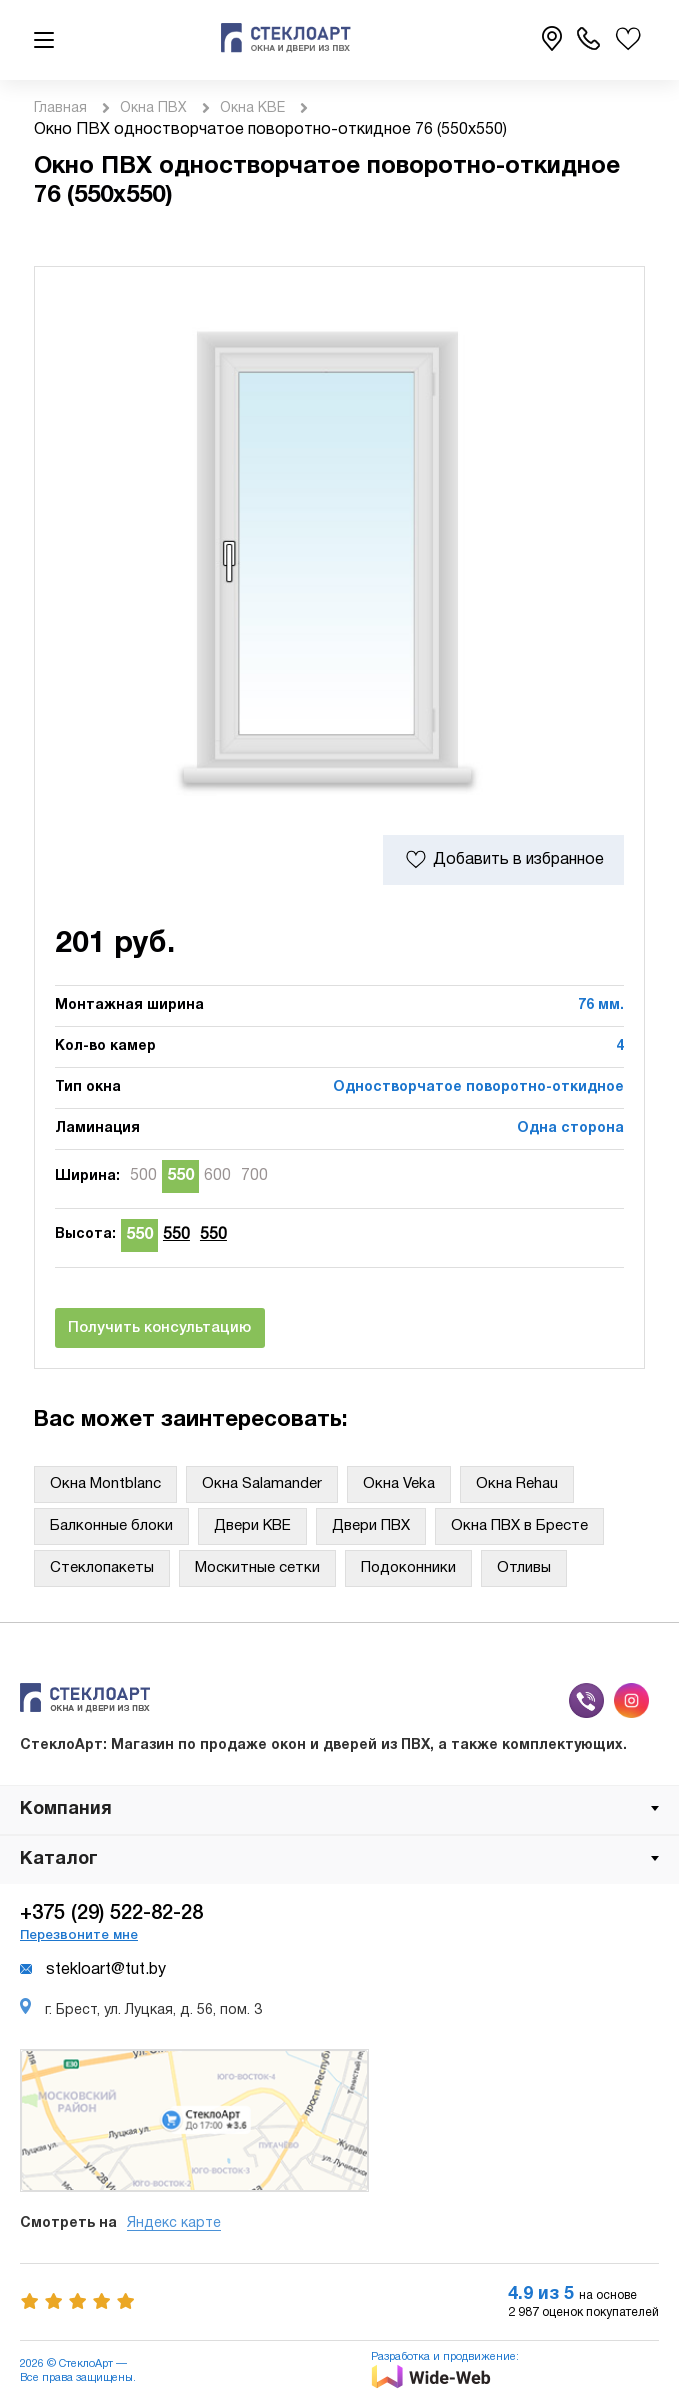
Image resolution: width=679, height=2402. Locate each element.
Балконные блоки (111, 1526)
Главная (60, 108)
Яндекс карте (174, 2223)
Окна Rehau (517, 1484)
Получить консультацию (159, 1328)
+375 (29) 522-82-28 (111, 1914)
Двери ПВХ (371, 1526)
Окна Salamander (262, 1484)
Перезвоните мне (79, 1935)
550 (180, 1176)
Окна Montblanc (105, 1484)
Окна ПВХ (153, 108)
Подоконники (408, 1568)
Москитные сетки (257, 1568)
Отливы (524, 1568)
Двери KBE (252, 1526)
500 (143, 1176)
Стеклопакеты (102, 1568)
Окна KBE (252, 108)
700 (254, 1176)
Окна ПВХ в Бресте (519, 1526)
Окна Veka (399, 1484)
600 (217, 1176)
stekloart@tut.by (93, 1970)
